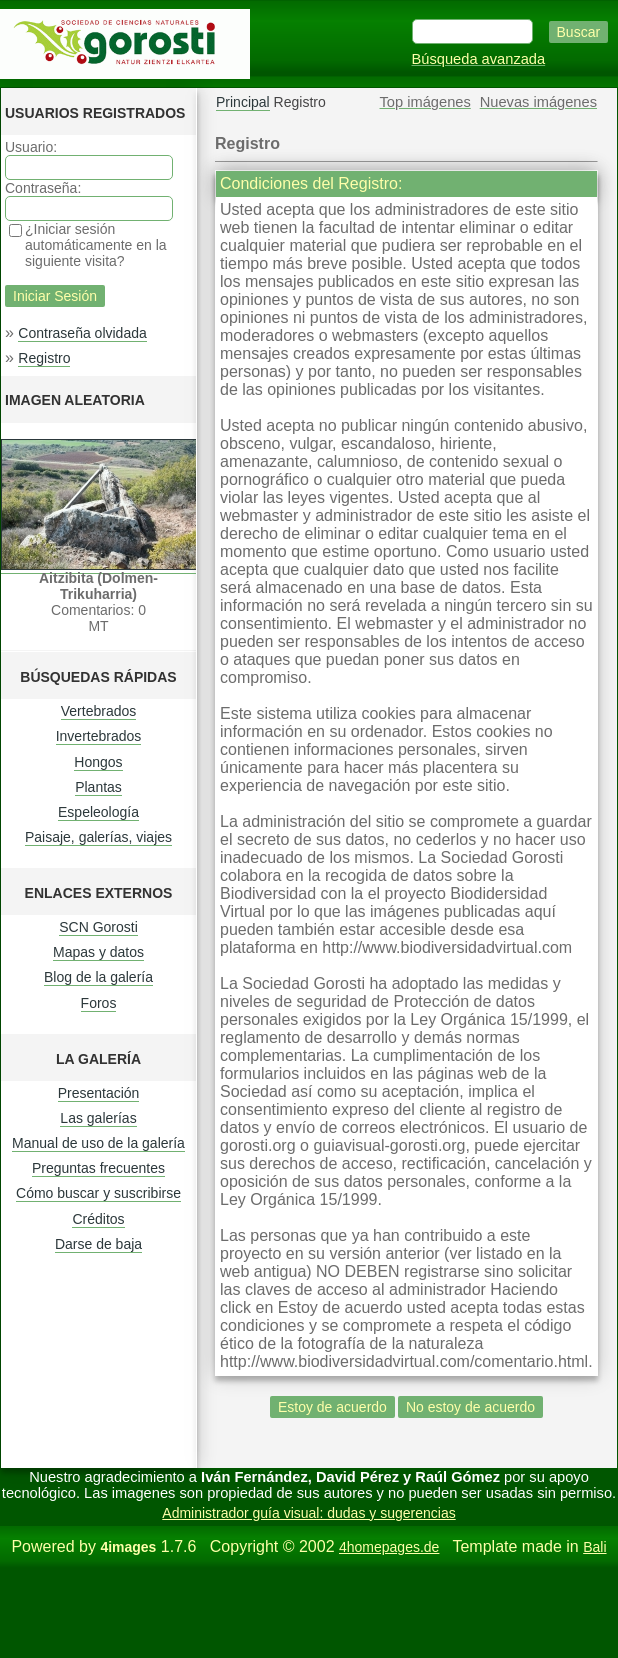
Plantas (98, 787)
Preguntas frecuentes (98, 1168)
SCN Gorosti (98, 927)
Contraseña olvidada (82, 333)
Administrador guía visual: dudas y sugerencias (308, 1513)
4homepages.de (389, 1547)
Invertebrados (99, 736)
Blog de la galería (98, 977)
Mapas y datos (98, 952)
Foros (99, 1003)
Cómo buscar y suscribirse (98, 1193)
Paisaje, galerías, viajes (98, 837)
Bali (594, 1547)
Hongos (98, 762)
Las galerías (98, 1118)
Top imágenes (425, 102)
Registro (44, 358)
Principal (243, 102)
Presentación (99, 1093)
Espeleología (98, 812)
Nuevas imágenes (538, 102)
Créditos (98, 1219)
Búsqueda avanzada (479, 59)
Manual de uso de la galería (98, 1143)
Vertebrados (99, 711)
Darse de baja (98, 1244)
